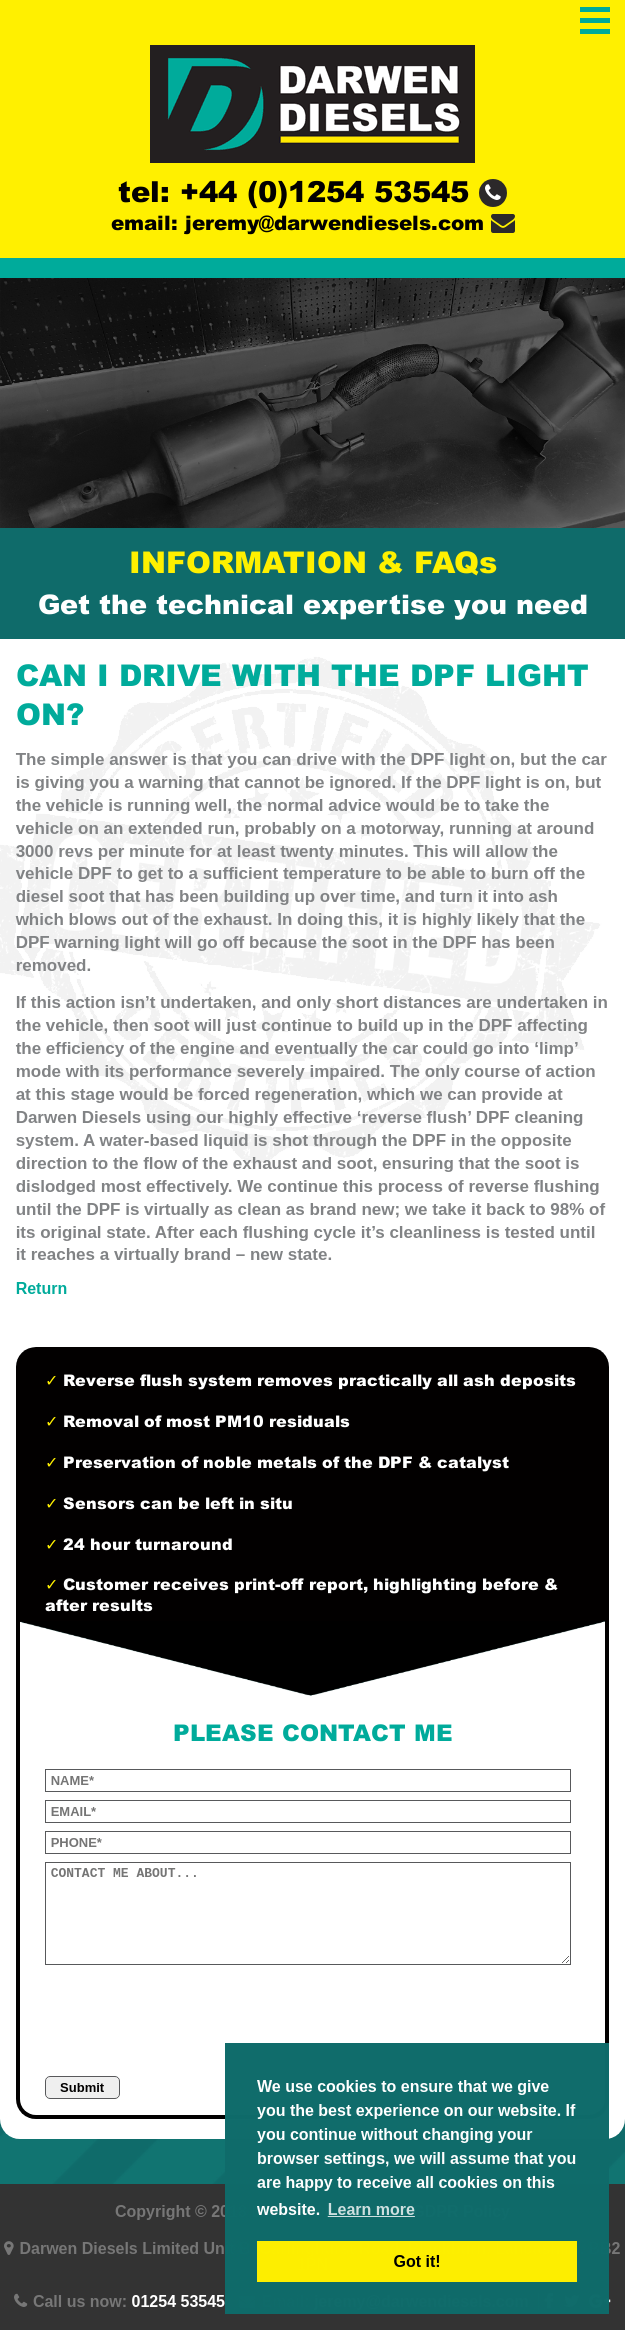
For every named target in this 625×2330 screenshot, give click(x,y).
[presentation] (197, 2015)
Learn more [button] (371, 2209)
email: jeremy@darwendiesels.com (313, 223)
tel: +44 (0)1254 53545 (312, 192)
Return (42, 1288)
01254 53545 (178, 2301)
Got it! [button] (416, 2261)
